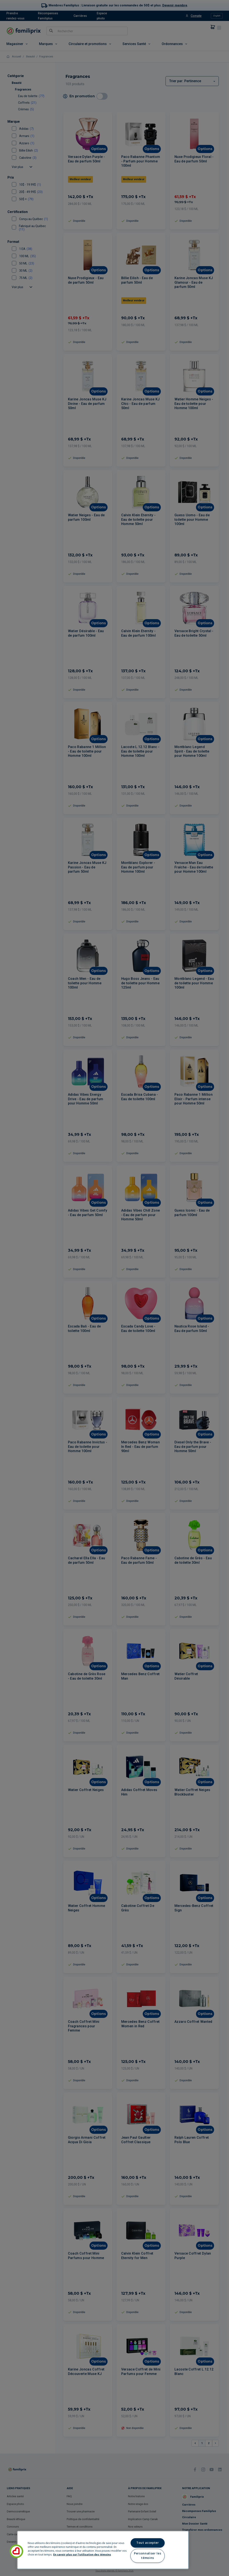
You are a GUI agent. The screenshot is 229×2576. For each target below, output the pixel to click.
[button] (16, 2551)
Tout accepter (147, 2543)
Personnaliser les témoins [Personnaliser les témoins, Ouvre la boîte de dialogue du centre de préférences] (147, 2555)
